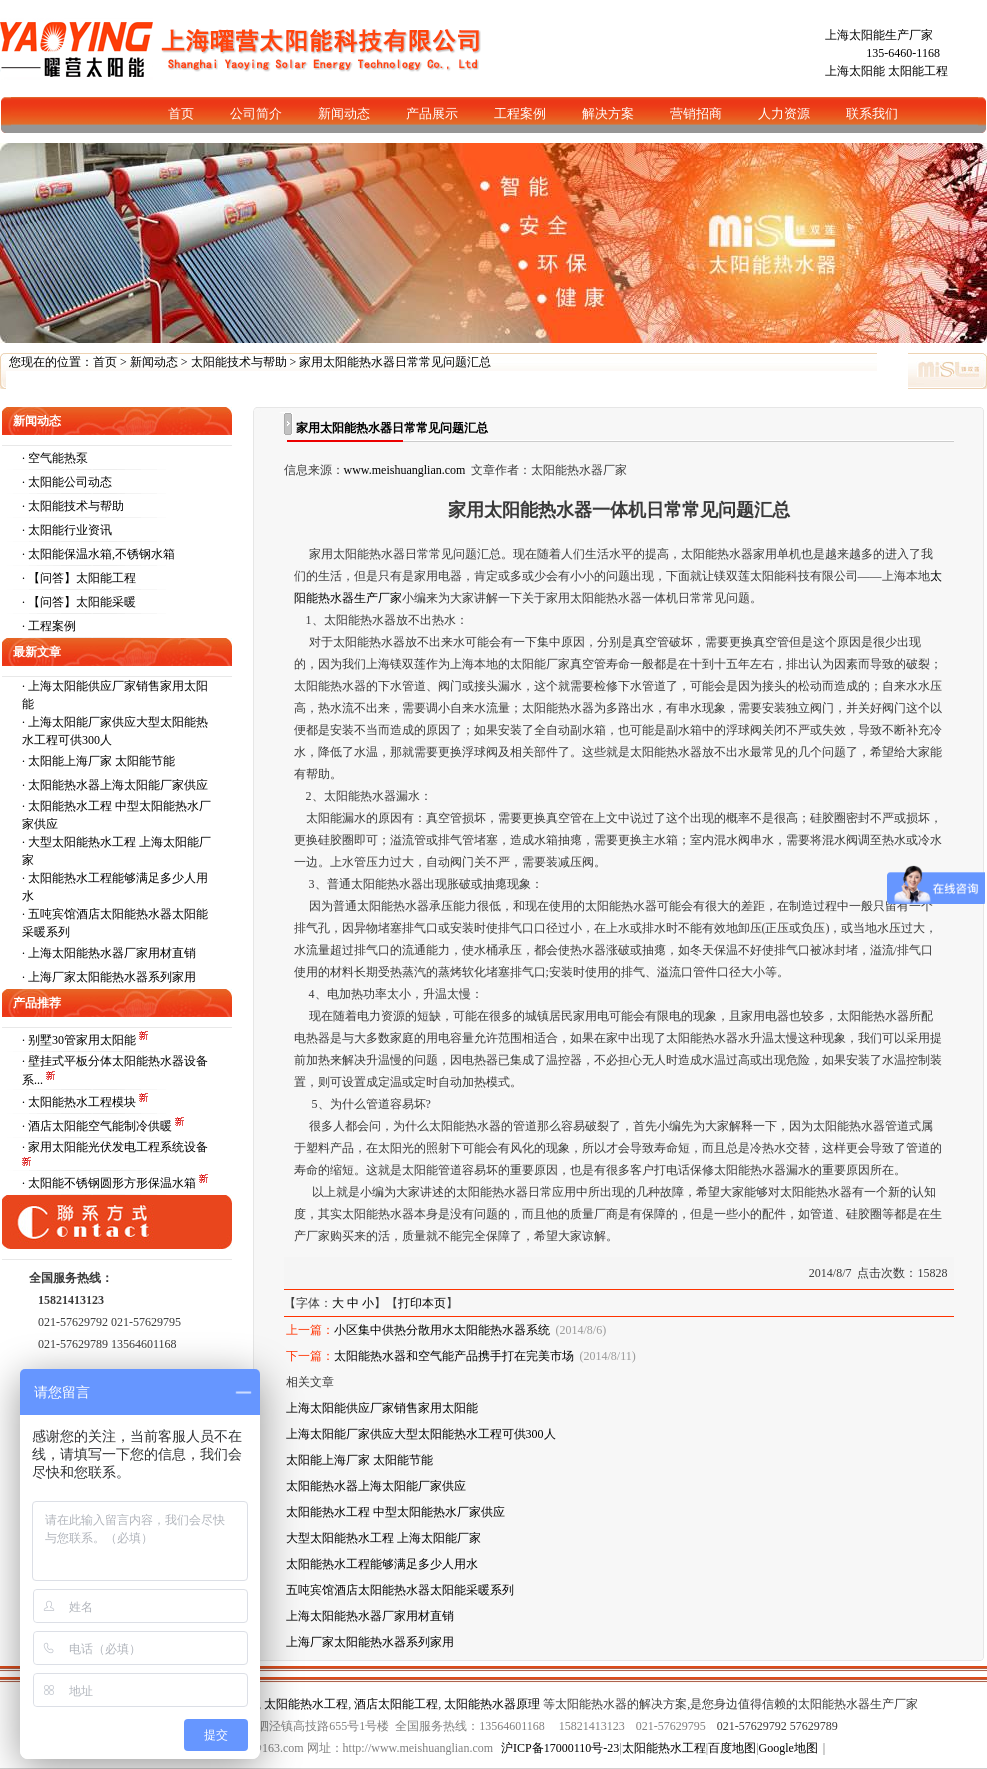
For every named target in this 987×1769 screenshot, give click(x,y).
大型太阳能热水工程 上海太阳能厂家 (383, 1538)
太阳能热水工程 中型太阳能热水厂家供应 (395, 1512)
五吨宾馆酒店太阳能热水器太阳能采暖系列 (400, 1590)
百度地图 (732, 1748)
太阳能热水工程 (306, 1704)
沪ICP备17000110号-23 (560, 1748)
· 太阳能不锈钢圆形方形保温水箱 (110, 1183)
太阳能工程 (918, 71)
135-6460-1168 (903, 53)
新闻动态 (154, 362)
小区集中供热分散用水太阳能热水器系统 (442, 1330)
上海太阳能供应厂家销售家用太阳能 (382, 1408)
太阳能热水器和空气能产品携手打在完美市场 (454, 1356)
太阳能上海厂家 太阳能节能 (101, 761)
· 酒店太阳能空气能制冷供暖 (98, 1126)
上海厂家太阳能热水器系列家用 (112, 977)
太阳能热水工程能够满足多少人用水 (382, 1564)
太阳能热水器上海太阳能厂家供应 (118, 785)
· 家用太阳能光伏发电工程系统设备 (115, 1147)
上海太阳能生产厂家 (879, 35)
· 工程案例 (49, 626)
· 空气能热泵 (55, 458)
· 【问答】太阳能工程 (79, 578)
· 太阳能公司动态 (67, 482)
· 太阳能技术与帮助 (73, 506)
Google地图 (788, 1748)
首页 (105, 362)
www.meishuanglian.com (405, 470)
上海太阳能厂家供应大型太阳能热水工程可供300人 (421, 1434)
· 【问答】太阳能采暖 (79, 602)
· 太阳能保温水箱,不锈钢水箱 (98, 554)
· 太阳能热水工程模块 (80, 1102)
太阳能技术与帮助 (239, 362)
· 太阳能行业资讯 (67, 530)
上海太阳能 (855, 71)
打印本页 (422, 1303)
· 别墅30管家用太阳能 (80, 1040)
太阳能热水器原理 (492, 1704)
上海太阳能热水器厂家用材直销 (112, 953)
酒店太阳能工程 (396, 1704)
